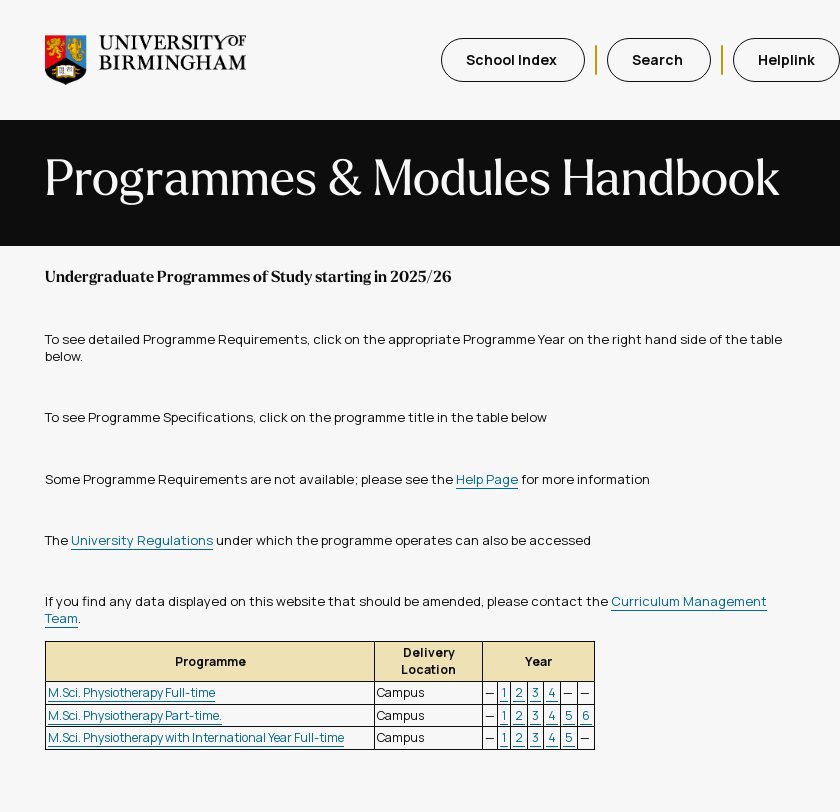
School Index (513, 59)
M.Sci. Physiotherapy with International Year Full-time (196, 737)
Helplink (786, 59)
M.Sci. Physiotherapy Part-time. (135, 715)
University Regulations (142, 540)
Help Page (487, 479)
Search (659, 59)
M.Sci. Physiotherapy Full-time (131, 692)
